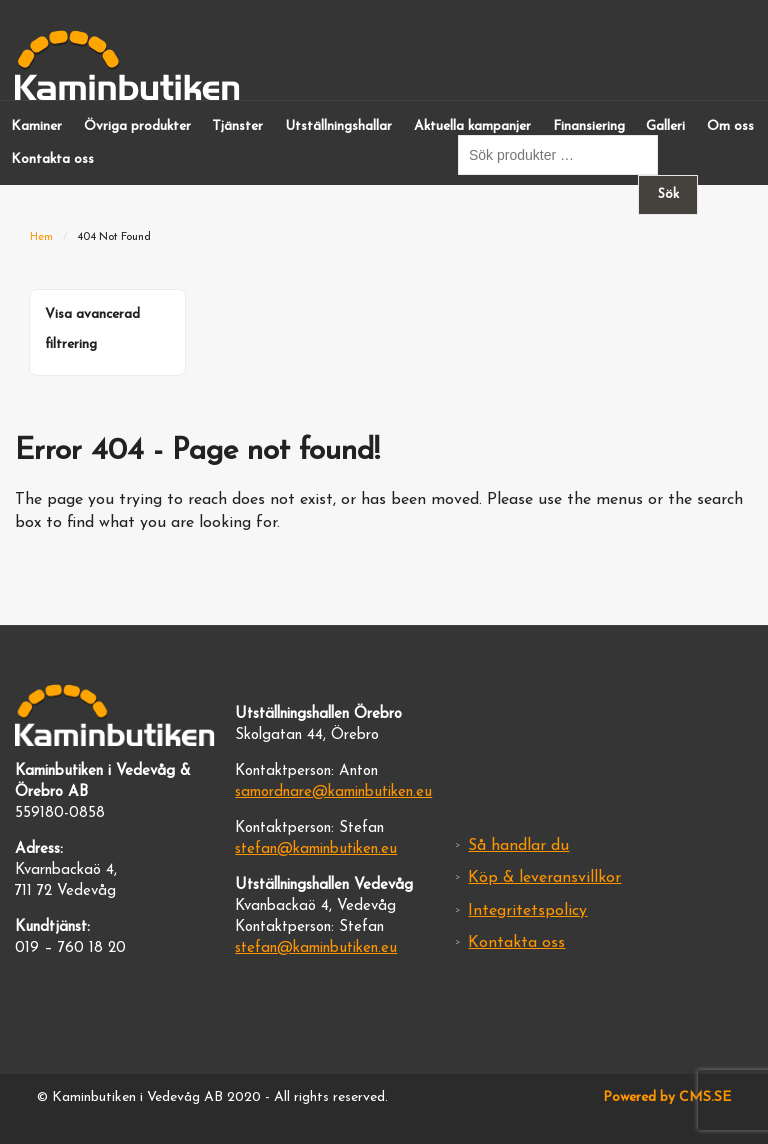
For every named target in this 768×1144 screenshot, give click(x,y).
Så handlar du (518, 846)
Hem (41, 237)
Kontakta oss (52, 159)
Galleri (665, 126)
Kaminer (36, 126)
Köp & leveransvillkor (544, 878)
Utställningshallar (338, 126)
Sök (668, 194)
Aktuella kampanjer (472, 126)
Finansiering (589, 126)
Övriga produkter (137, 126)
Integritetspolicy (527, 911)
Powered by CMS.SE (667, 1097)
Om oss (730, 126)
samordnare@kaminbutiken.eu (333, 792)
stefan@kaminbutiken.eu (316, 849)
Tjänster (237, 126)
